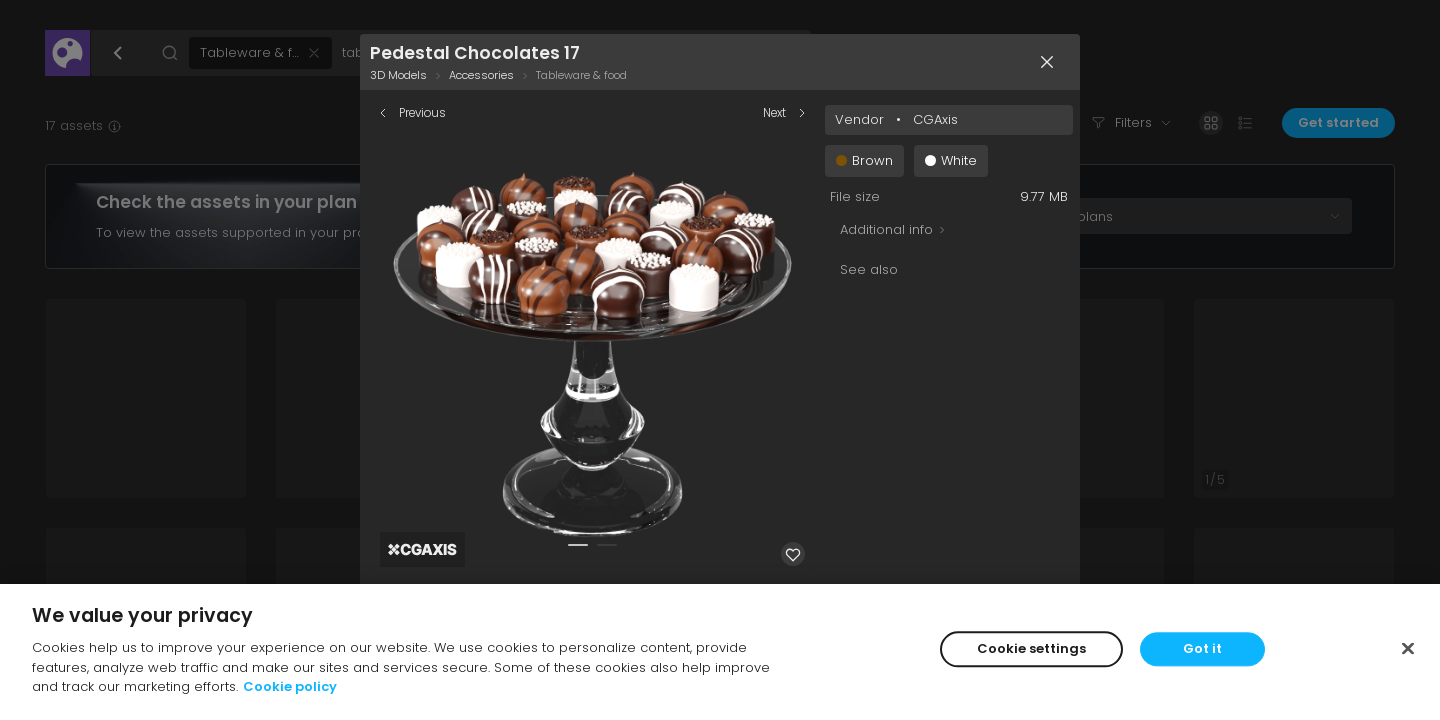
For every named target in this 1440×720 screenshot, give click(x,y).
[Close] (1408, 652)
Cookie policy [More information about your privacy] (290, 690)
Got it (1202, 652)
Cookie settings (1031, 652)
